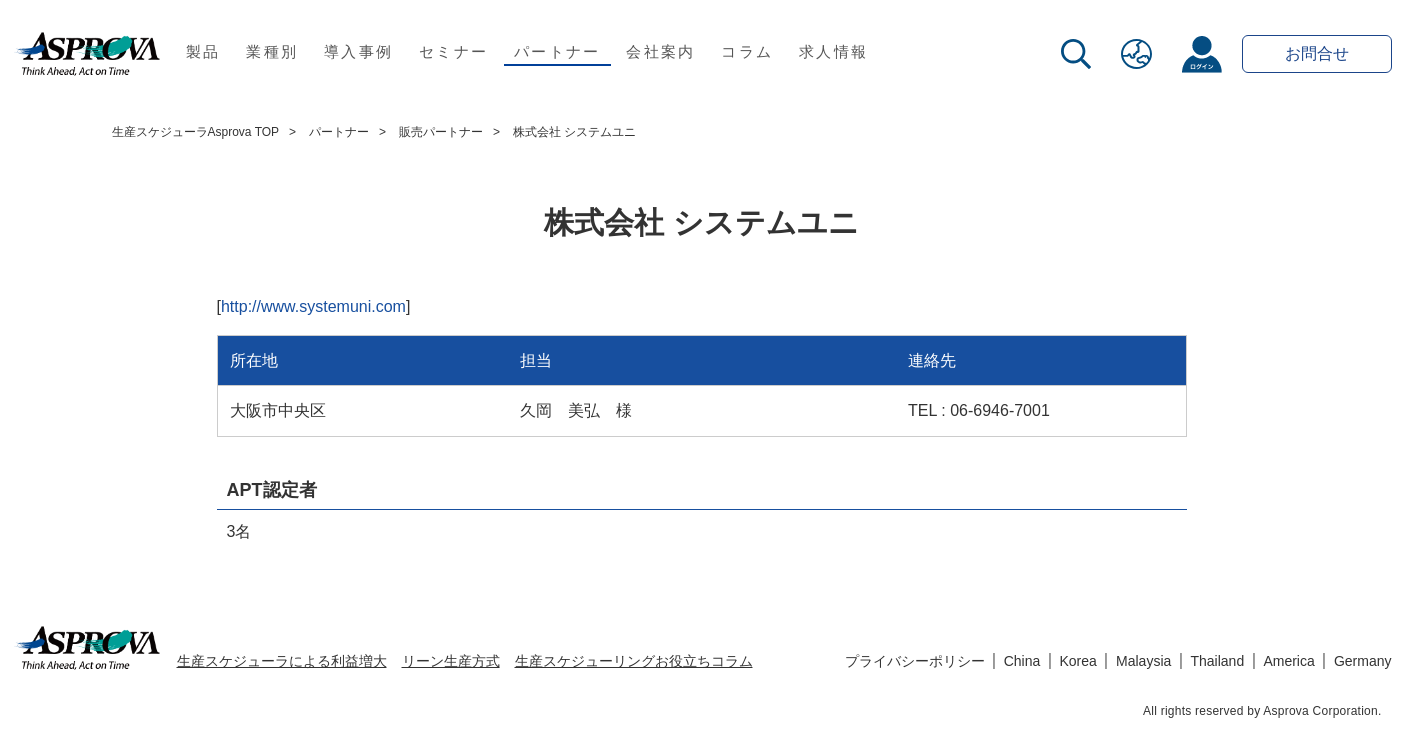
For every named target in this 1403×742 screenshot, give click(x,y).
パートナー (557, 51)
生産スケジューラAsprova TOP (196, 132)
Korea (1078, 661)
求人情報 (833, 51)
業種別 (272, 51)
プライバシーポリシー (915, 661)
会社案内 (660, 51)
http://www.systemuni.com (313, 306)
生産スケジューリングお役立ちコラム (634, 661)
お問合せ (1317, 53)
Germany (1363, 661)
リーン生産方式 (451, 661)
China (1022, 661)
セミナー (453, 51)
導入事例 (358, 51)
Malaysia (1143, 661)
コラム (747, 51)
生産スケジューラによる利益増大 (282, 661)
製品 (203, 51)
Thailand (1217, 661)
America (1288, 661)
